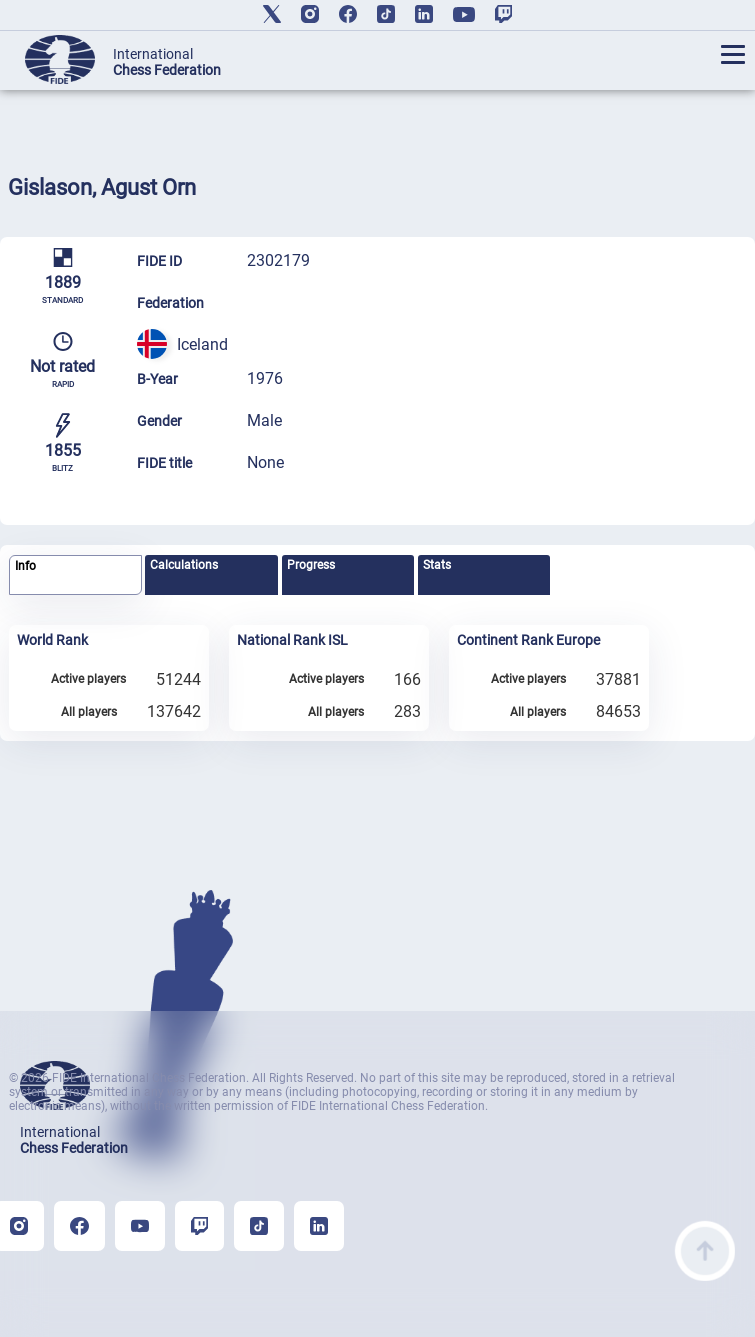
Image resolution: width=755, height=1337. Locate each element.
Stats (437, 565)
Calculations (184, 565)
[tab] (75, 575)
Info (25, 566)
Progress (311, 565)
